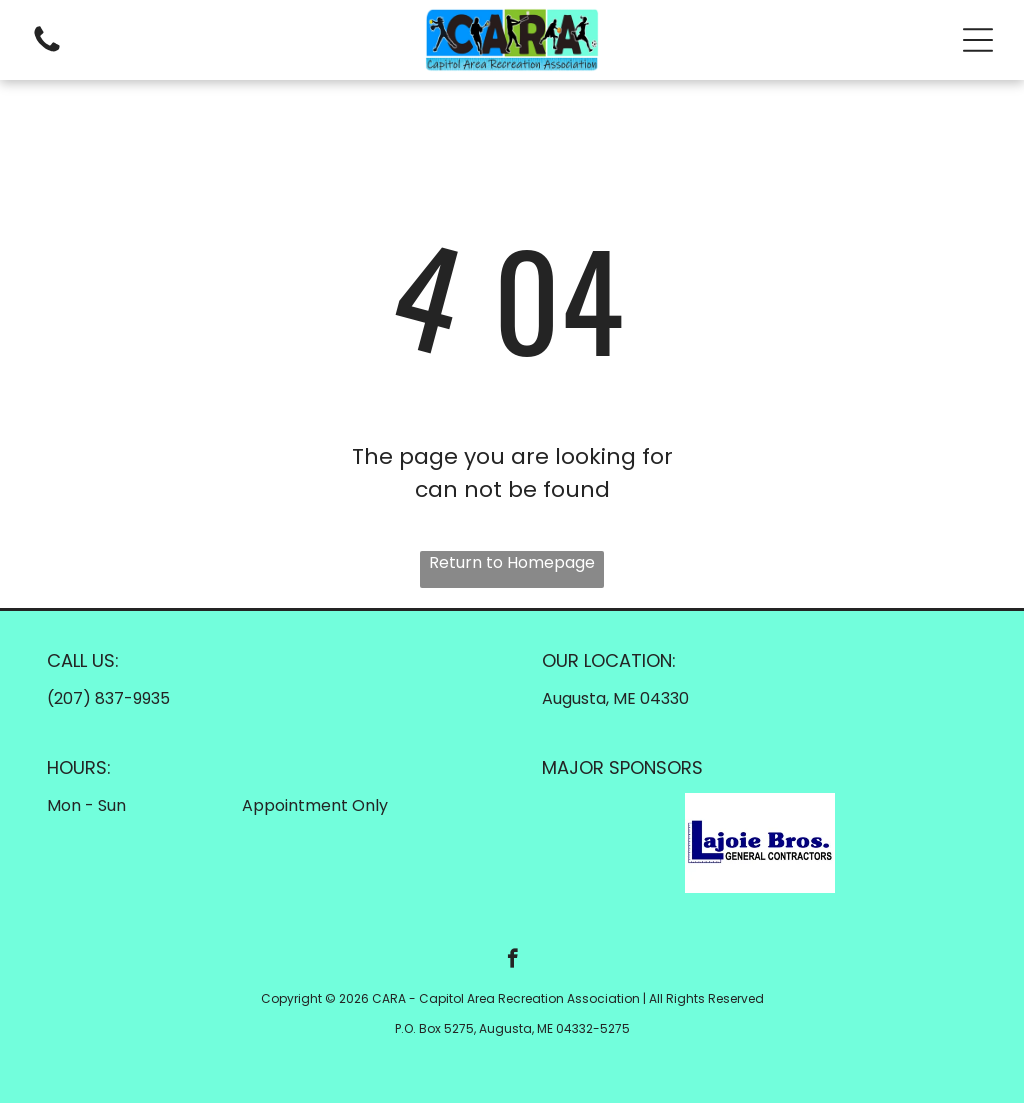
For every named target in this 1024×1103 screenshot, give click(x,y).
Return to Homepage (512, 562)
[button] (978, 40)
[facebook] (512, 961)
